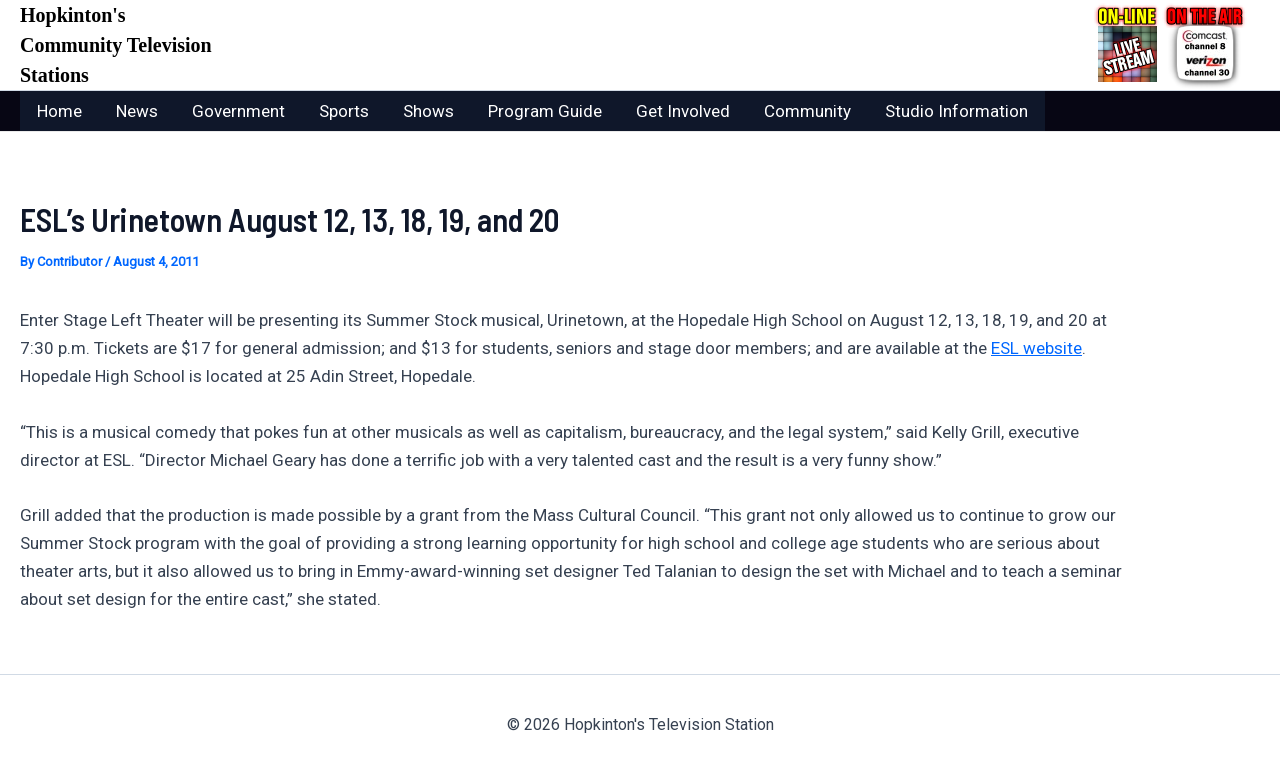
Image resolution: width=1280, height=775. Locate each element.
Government (238, 111)
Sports (344, 111)
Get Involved (683, 111)
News (137, 111)
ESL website (1036, 348)
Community (807, 111)
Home (59, 111)
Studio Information (956, 111)
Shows (428, 111)
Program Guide (545, 111)
